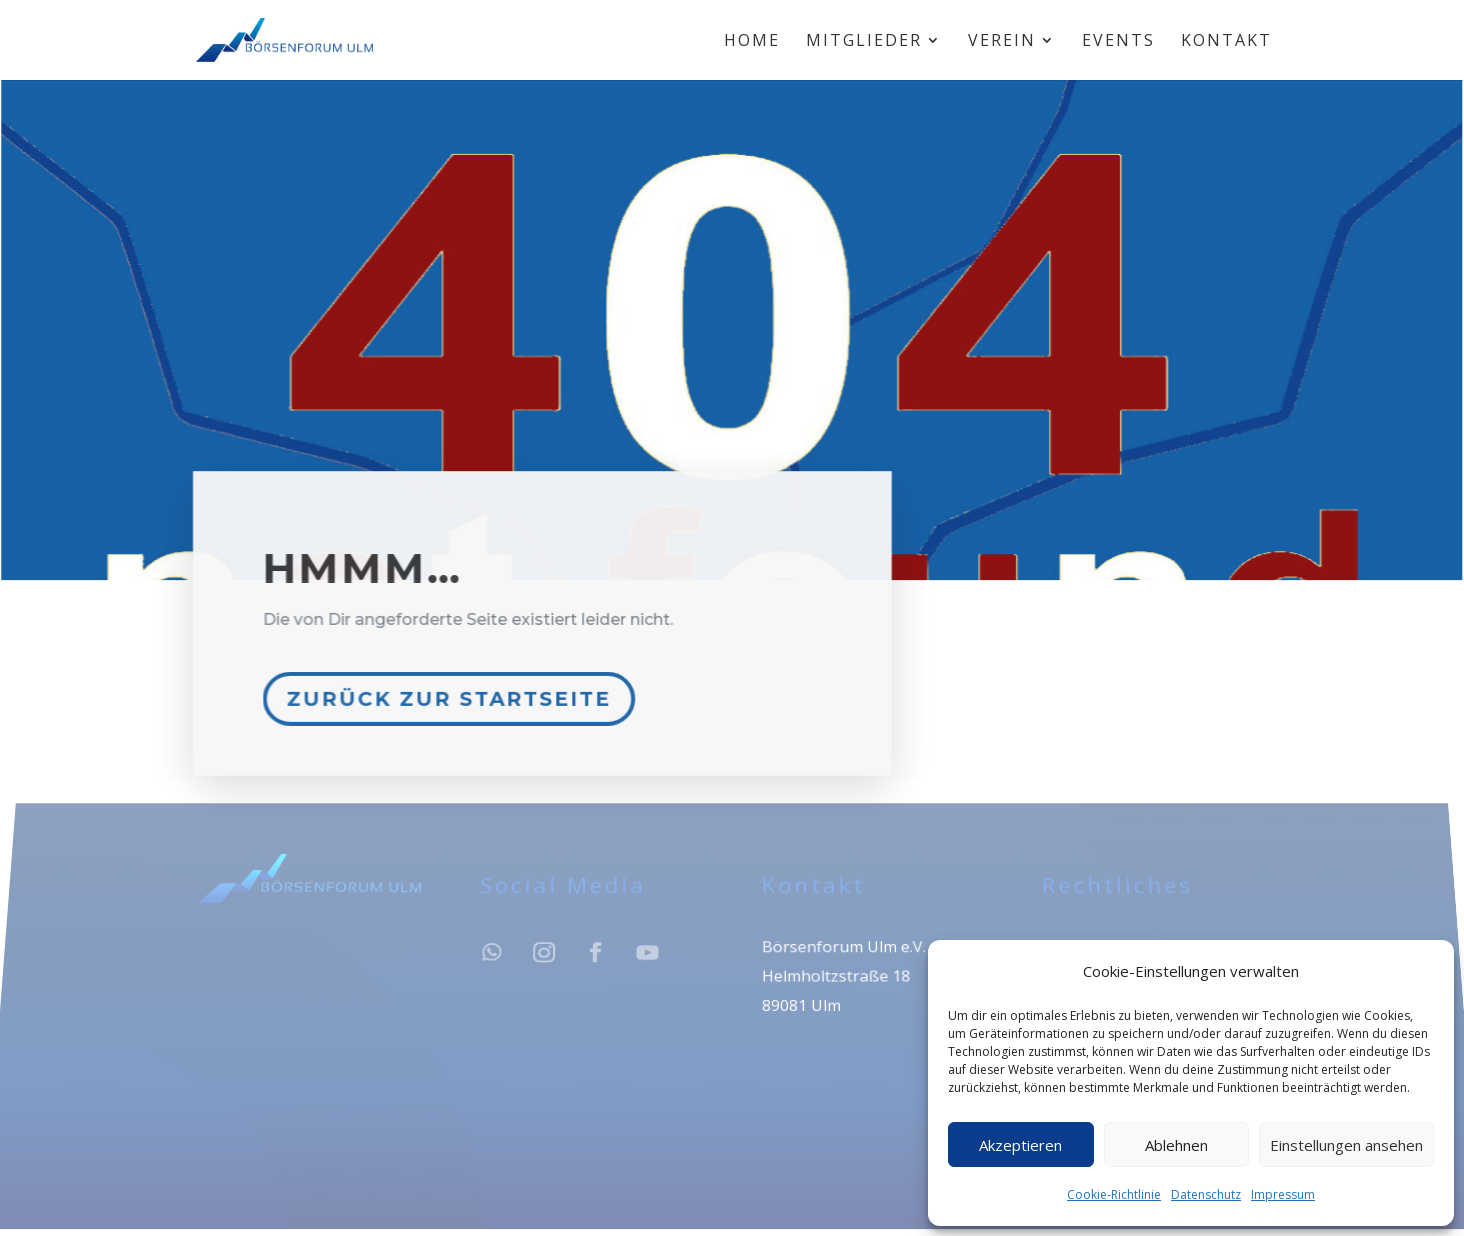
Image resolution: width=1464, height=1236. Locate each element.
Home (752, 42)
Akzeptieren (1020, 1145)
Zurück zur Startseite (453, 691)
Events (1118, 42)
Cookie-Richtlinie (1114, 1194)
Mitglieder (864, 42)
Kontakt (1226, 42)
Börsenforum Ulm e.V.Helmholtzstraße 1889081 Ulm (842, 981)
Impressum (1283, 1194)
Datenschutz (1206, 1194)
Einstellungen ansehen (1346, 1145)
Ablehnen (1176, 1145)
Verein (1002, 42)
